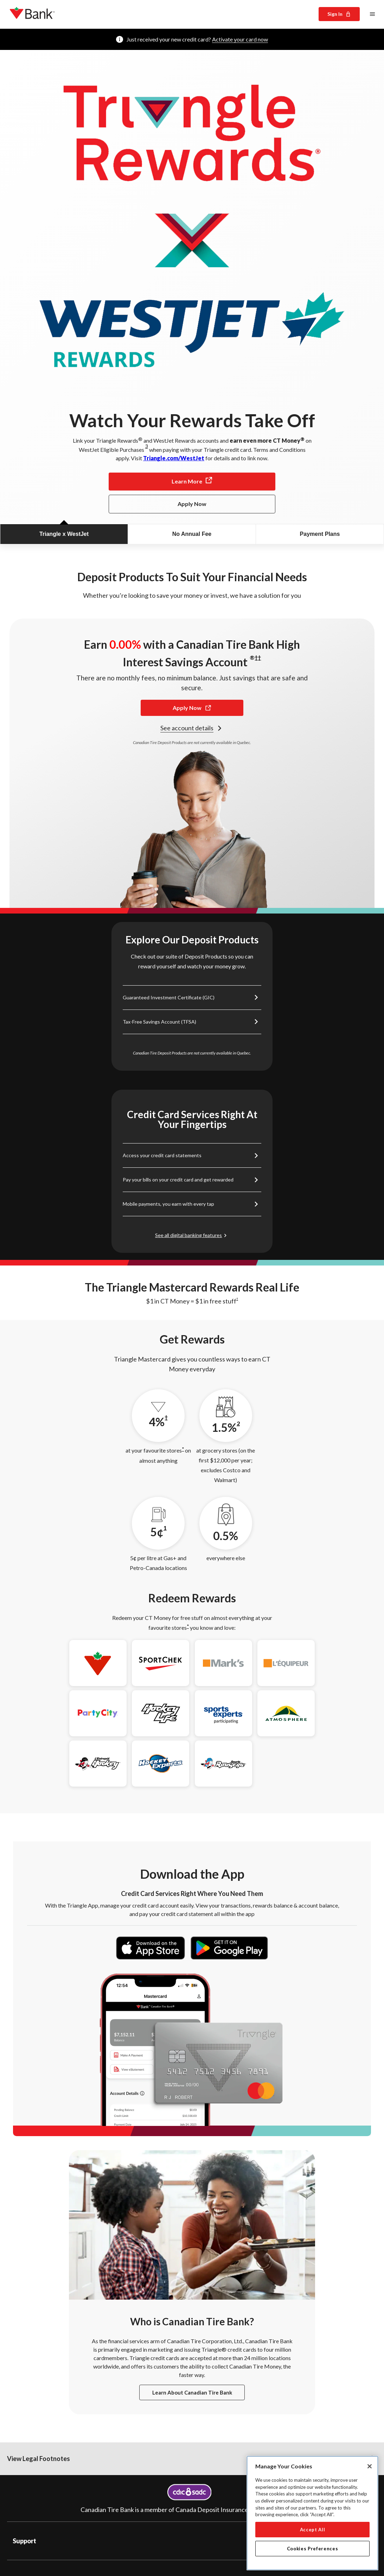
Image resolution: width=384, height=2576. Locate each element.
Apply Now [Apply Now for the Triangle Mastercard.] (192, 504)
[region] (312, 2513)
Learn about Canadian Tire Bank (192, 2406)
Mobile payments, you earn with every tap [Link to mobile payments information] (168, 1204)
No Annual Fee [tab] (191, 534)
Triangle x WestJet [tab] (64, 534)
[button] (192, 2472)
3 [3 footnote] (146, 446)
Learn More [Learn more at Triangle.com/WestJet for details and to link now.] (192, 481)
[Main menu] (372, 14)
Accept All (312, 2529)
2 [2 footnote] (238, 1423)
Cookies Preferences (312, 2548)
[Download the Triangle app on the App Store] (150, 1957)
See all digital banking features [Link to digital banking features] (188, 1235)
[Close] (369, 2466)
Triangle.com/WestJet (173, 458)
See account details (192, 728)
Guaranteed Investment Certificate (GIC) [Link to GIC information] (169, 997)
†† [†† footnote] (258, 657)
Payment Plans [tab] (320, 534)
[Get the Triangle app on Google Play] (229, 1957)
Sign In (339, 14)
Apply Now (192, 708)
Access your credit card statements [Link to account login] (162, 1155)
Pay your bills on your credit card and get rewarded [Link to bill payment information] (178, 1180)
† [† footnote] (237, 1299)
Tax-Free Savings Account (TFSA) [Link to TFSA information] (159, 1022)
